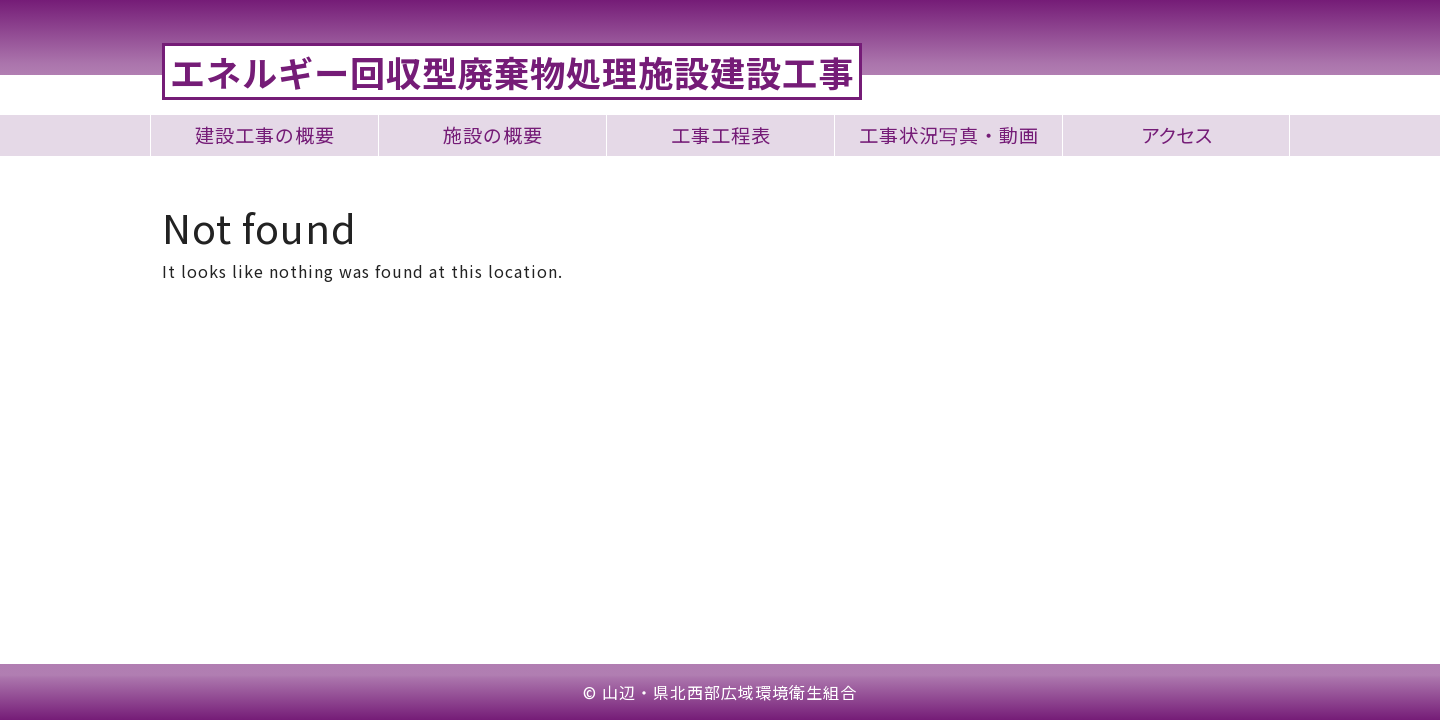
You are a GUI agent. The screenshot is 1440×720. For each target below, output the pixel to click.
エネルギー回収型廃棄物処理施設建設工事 (512, 71)
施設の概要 (493, 135)
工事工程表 (721, 135)
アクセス (1176, 135)
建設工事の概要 (265, 135)
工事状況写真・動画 (949, 135)
